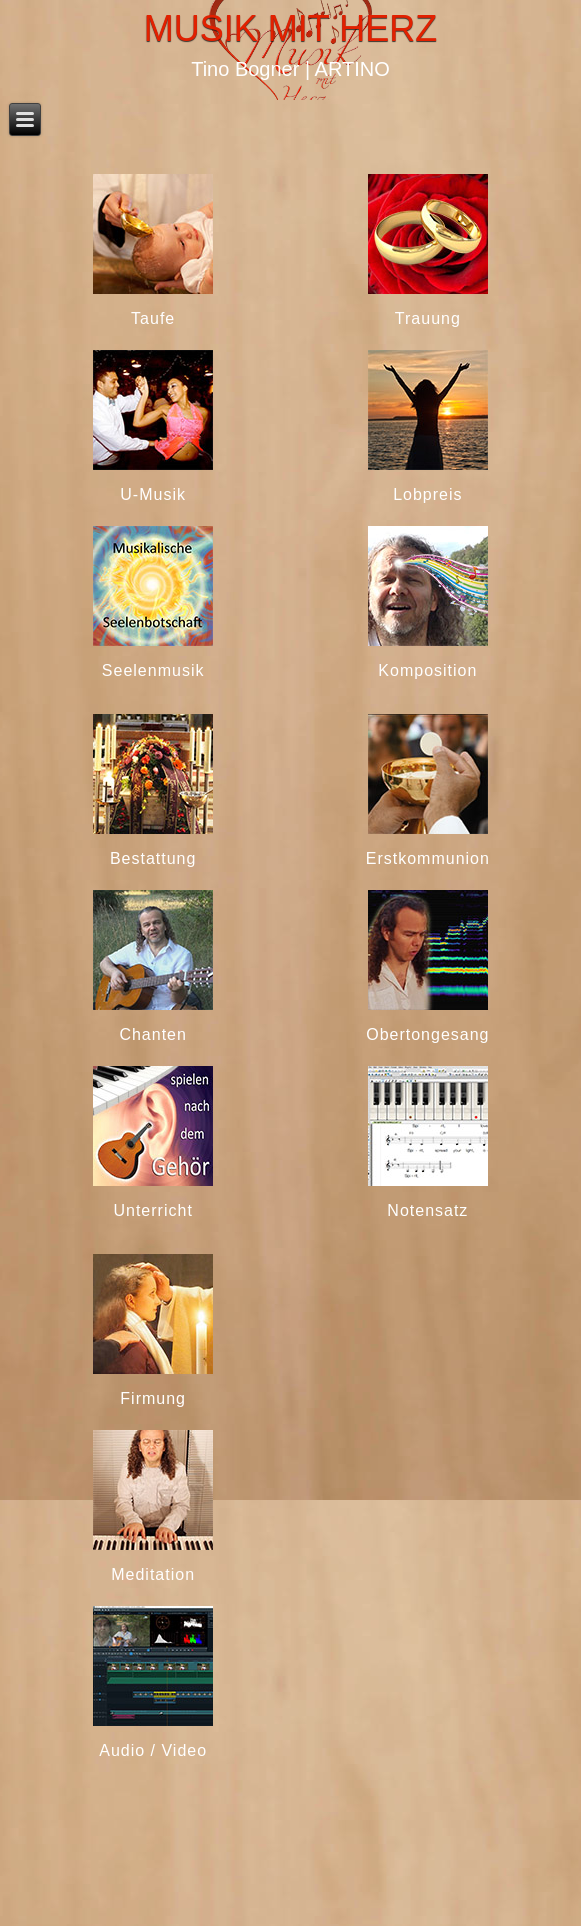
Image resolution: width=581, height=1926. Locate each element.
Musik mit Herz (290, 28)
